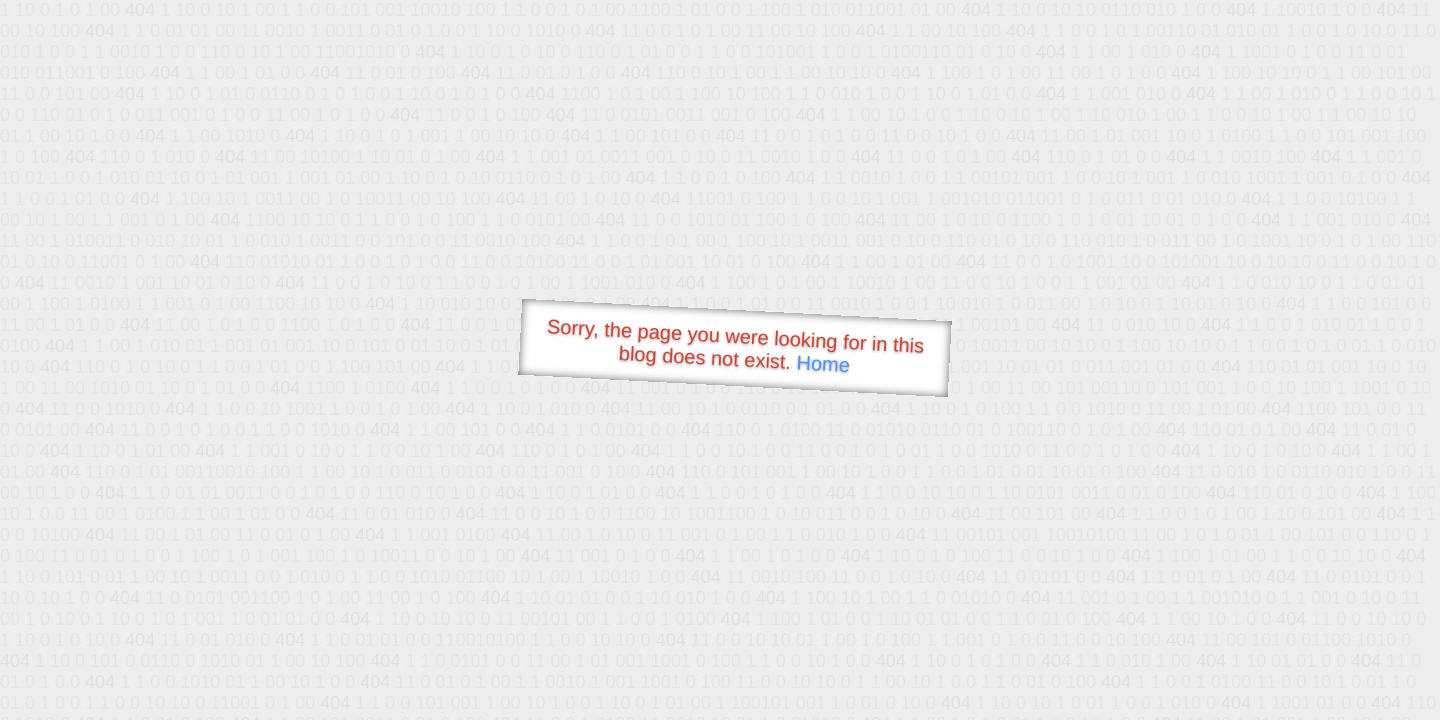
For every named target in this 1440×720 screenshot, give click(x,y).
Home (823, 363)
